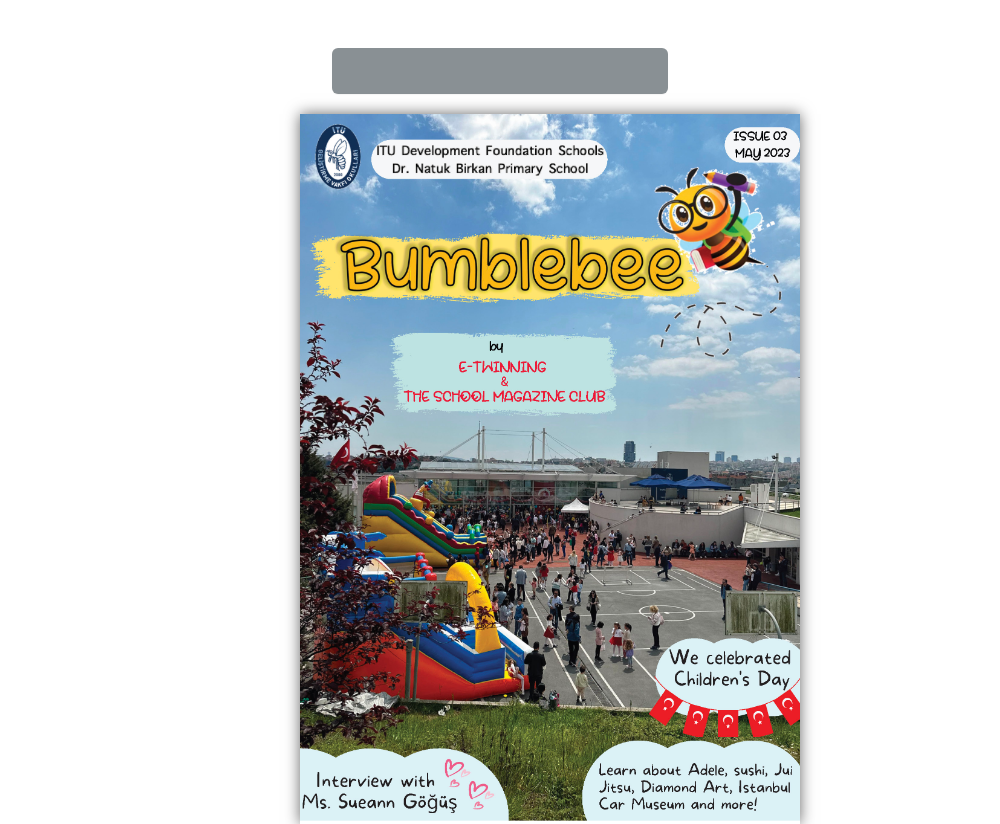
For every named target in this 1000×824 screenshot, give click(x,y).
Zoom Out (596, 71)
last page (500, 71)
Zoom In (548, 71)
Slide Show (644, 71)
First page (356, 71)
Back (404, 71)
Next (452, 71)
